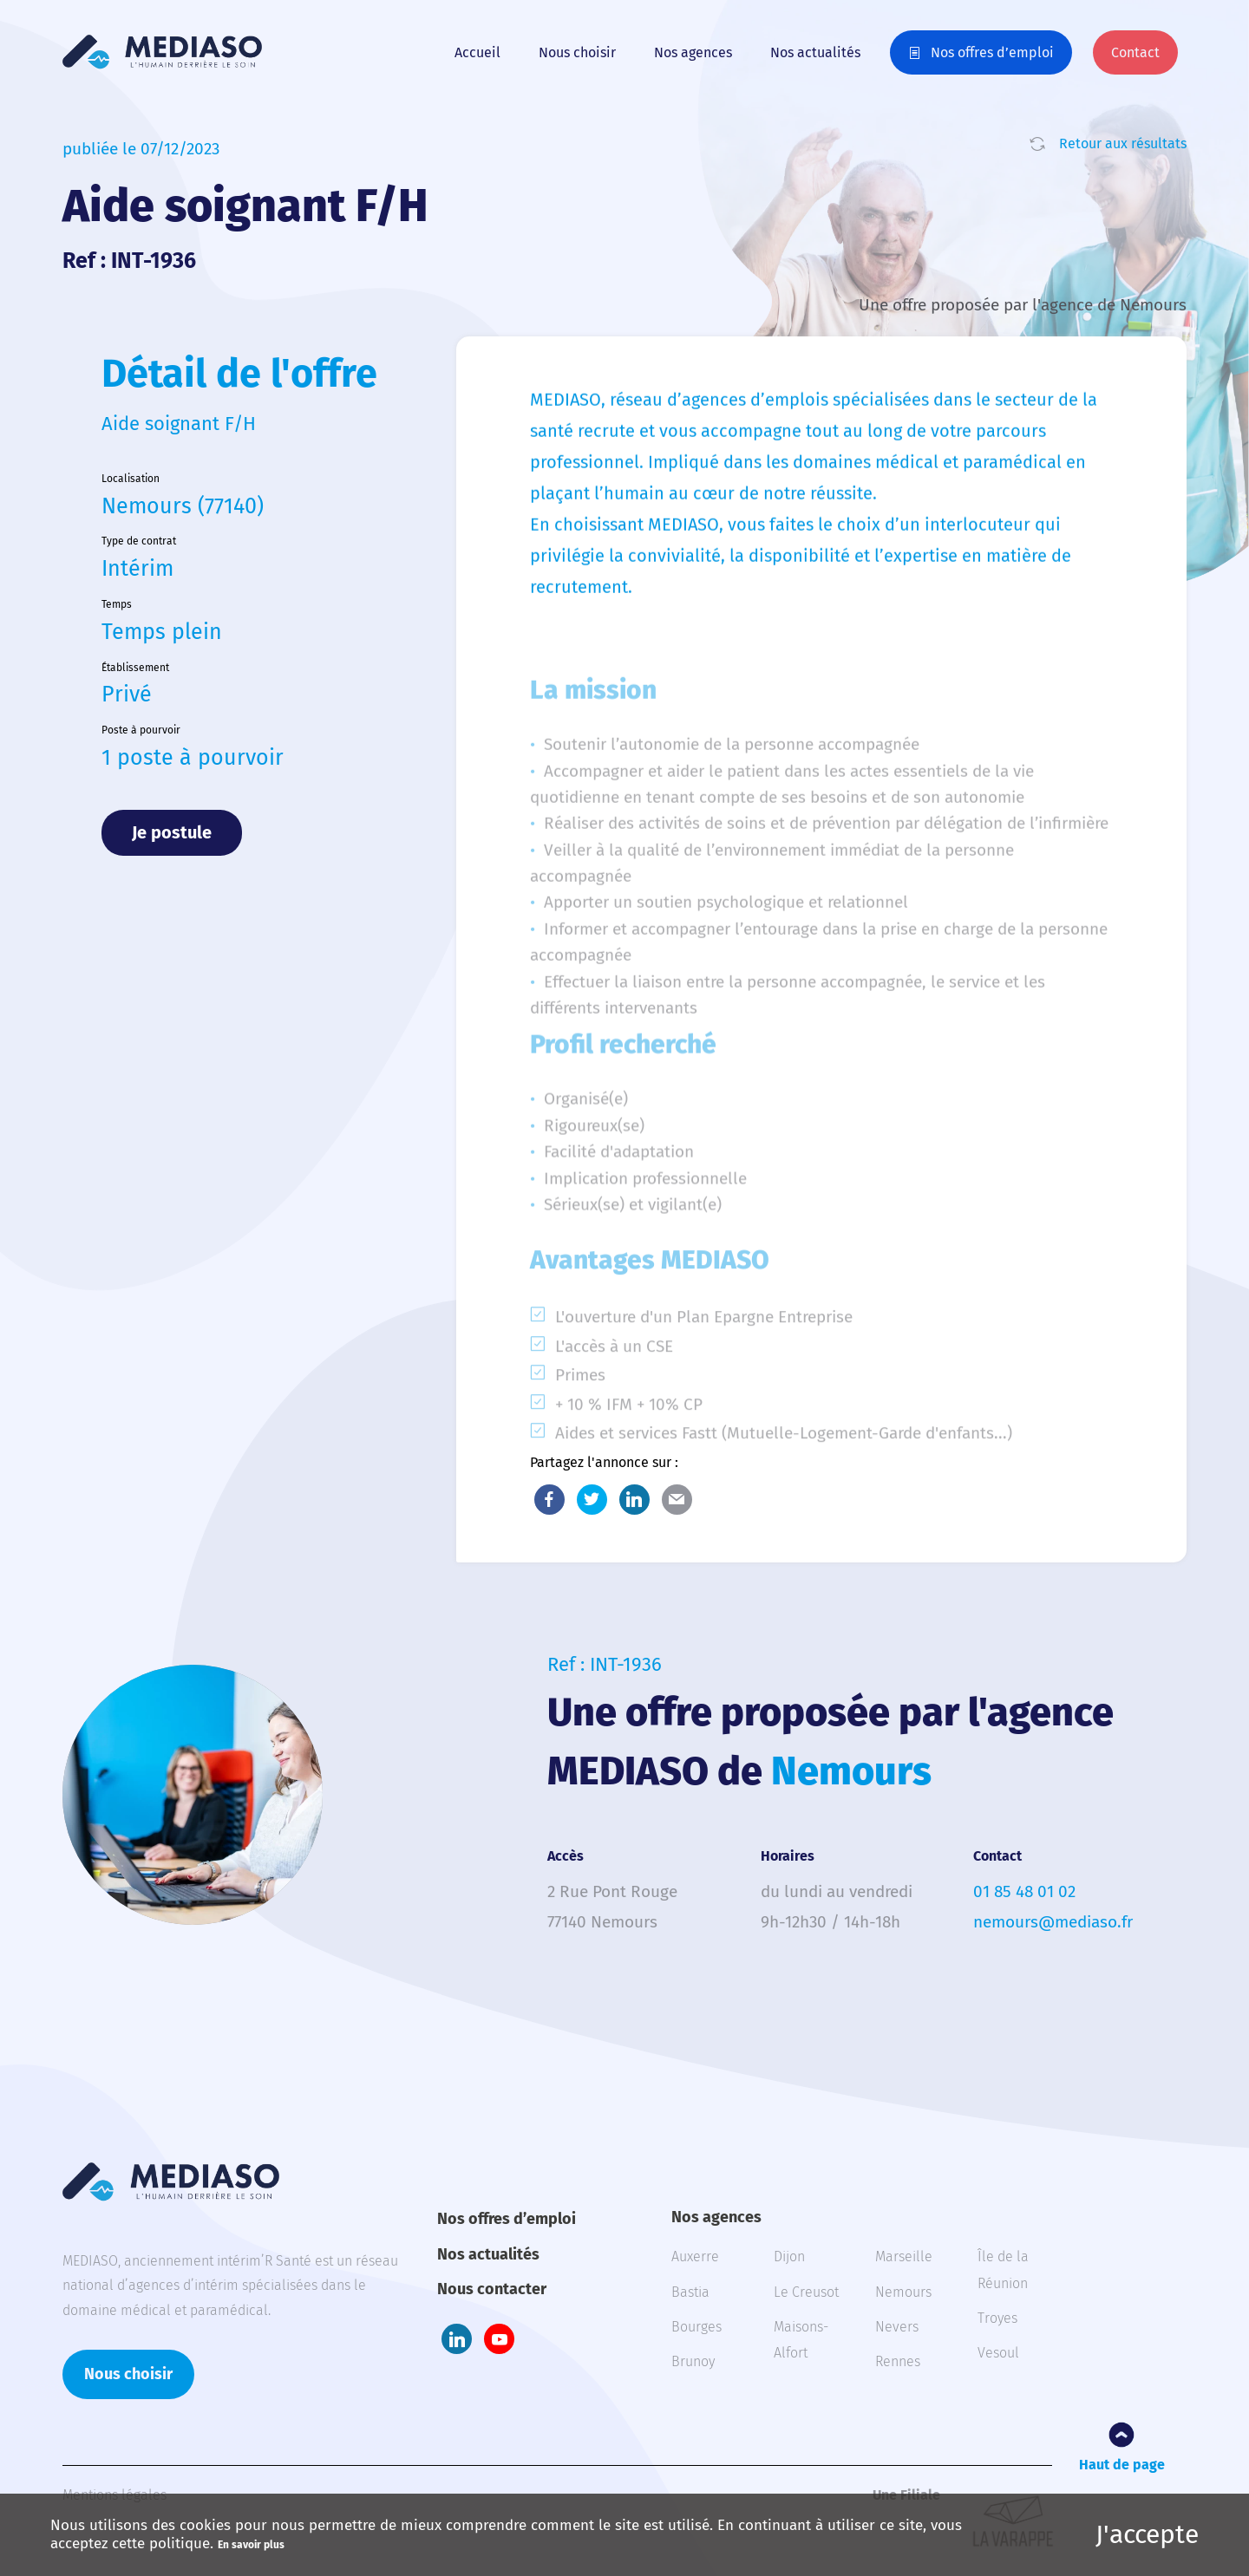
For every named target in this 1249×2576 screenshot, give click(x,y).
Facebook (549, 1499)
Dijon (789, 2256)
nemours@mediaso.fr (1053, 1922)
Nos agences (693, 52)
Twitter (592, 1499)
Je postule (172, 832)
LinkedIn (634, 1499)
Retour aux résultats (1123, 143)
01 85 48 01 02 (1024, 1891)
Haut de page (1122, 2464)
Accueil (477, 52)
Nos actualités (815, 52)
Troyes (997, 2318)
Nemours (903, 2292)
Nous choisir (577, 52)
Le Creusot (806, 2292)
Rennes (897, 2361)
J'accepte (1147, 2534)
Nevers (897, 2326)
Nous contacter (491, 2289)
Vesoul (998, 2352)
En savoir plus (251, 2545)
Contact (1135, 52)
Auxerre (695, 2256)
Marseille (903, 2256)
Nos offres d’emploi (992, 52)
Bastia (690, 2292)
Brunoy (693, 2361)
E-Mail (677, 1499)
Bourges (696, 2326)
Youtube (499, 2339)
